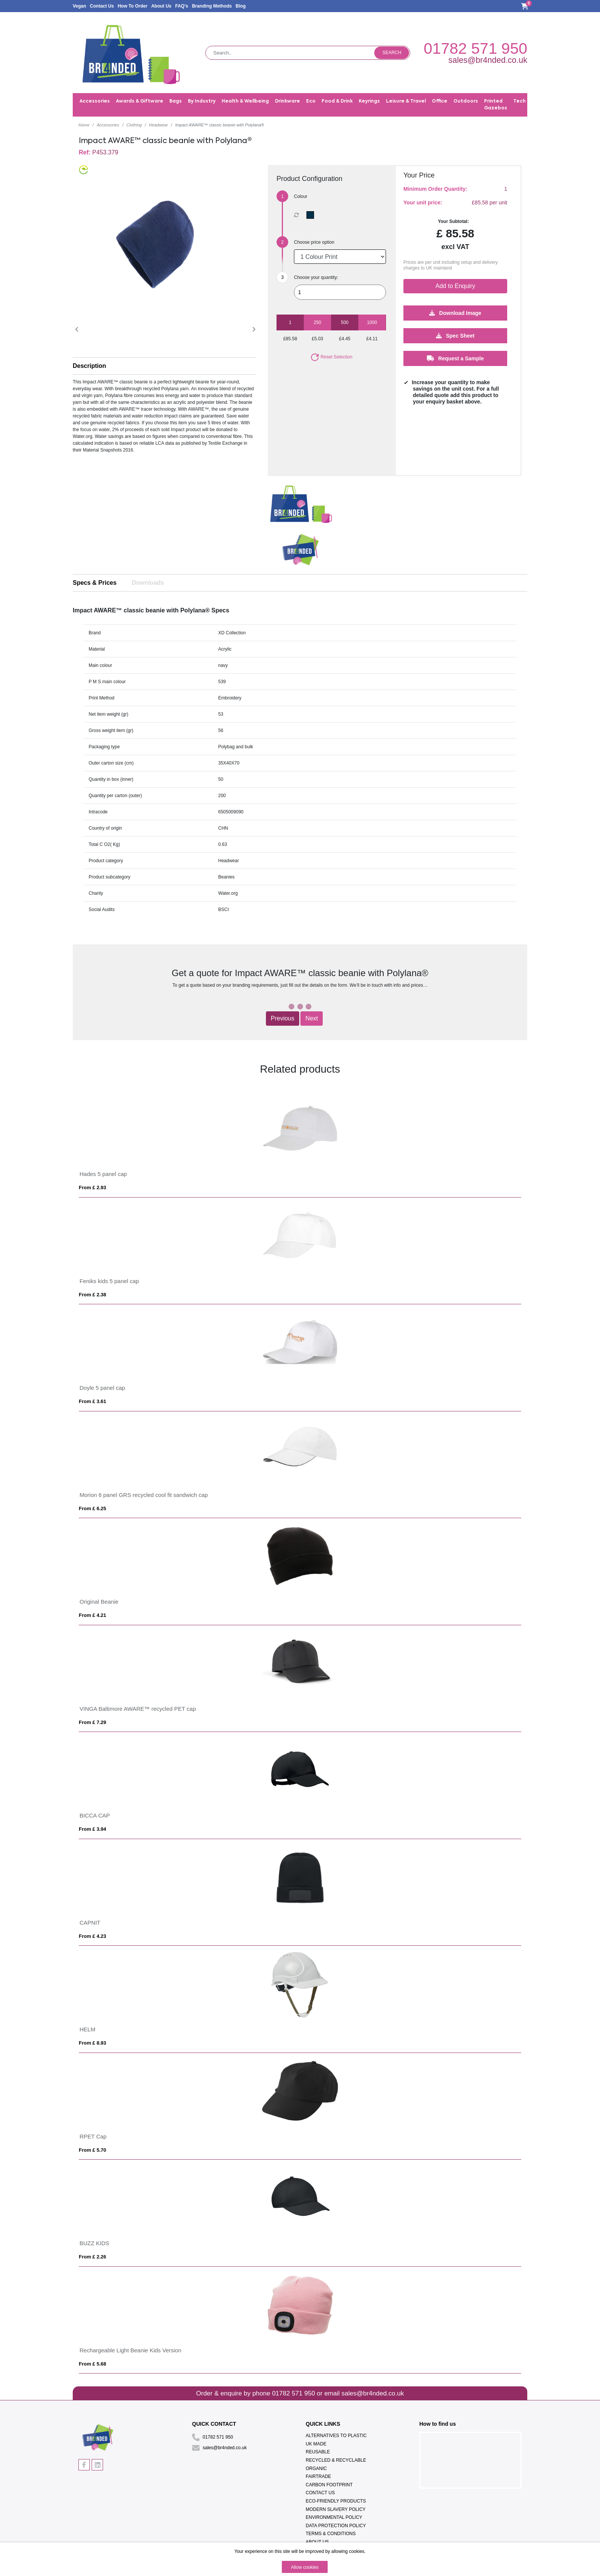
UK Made (316, 2444)
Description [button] (89, 366)
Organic (316, 2468)
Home (83, 125)
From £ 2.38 (92, 1294)
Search (391, 52)
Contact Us (102, 6)
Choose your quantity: (316, 277)
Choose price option (314, 242)
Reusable (318, 2452)
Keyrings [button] (369, 101)
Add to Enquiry (455, 286)
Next (311, 1018)
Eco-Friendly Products (336, 2501)
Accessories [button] (95, 101)
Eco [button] (311, 101)
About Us (161, 6)
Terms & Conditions (331, 2533)
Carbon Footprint (329, 2484)
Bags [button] (175, 101)
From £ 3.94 (92, 1829)
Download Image (455, 313)
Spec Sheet (455, 336)
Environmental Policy (334, 2517)
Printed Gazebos (495, 105)
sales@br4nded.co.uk (487, 60)
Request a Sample (455, 358)
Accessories (108, 125)
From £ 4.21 (92, 1615)
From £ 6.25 (92, 1508)
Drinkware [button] (287, 101)
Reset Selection (331, 357)
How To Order (132, 6)
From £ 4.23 (92, 1936)
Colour (300, 196)
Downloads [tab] (148, 582)
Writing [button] (579, 101)
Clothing (134, 125)
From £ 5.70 (92, 2150)
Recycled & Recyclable (336, 2460)
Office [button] (439, 101)
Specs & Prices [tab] (95, 582)
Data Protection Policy (336, 2525)
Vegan (79, 6)
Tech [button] (519, 101)
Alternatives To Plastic (336, 2435)
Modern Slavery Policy (336, 2509)
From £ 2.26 (92, 2257)
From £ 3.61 (92, 1401)
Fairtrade (318, 2476)
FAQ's (181, 6)
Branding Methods (212, 6)
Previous (282, 1018)
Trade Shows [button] (548, 101)
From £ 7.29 (92, 1722)
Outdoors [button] (465, 101)
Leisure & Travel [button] (406, 101)
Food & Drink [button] (337, 101)
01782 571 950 (475, 48)
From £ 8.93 (92, 2043)
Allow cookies (305, 2567)
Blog (241, 6)
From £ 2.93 (92, 1187)
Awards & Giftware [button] (139, 101)
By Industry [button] (202, 101)
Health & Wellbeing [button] (245, 101)
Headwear (158, 125)
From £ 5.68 (92, 2364)
